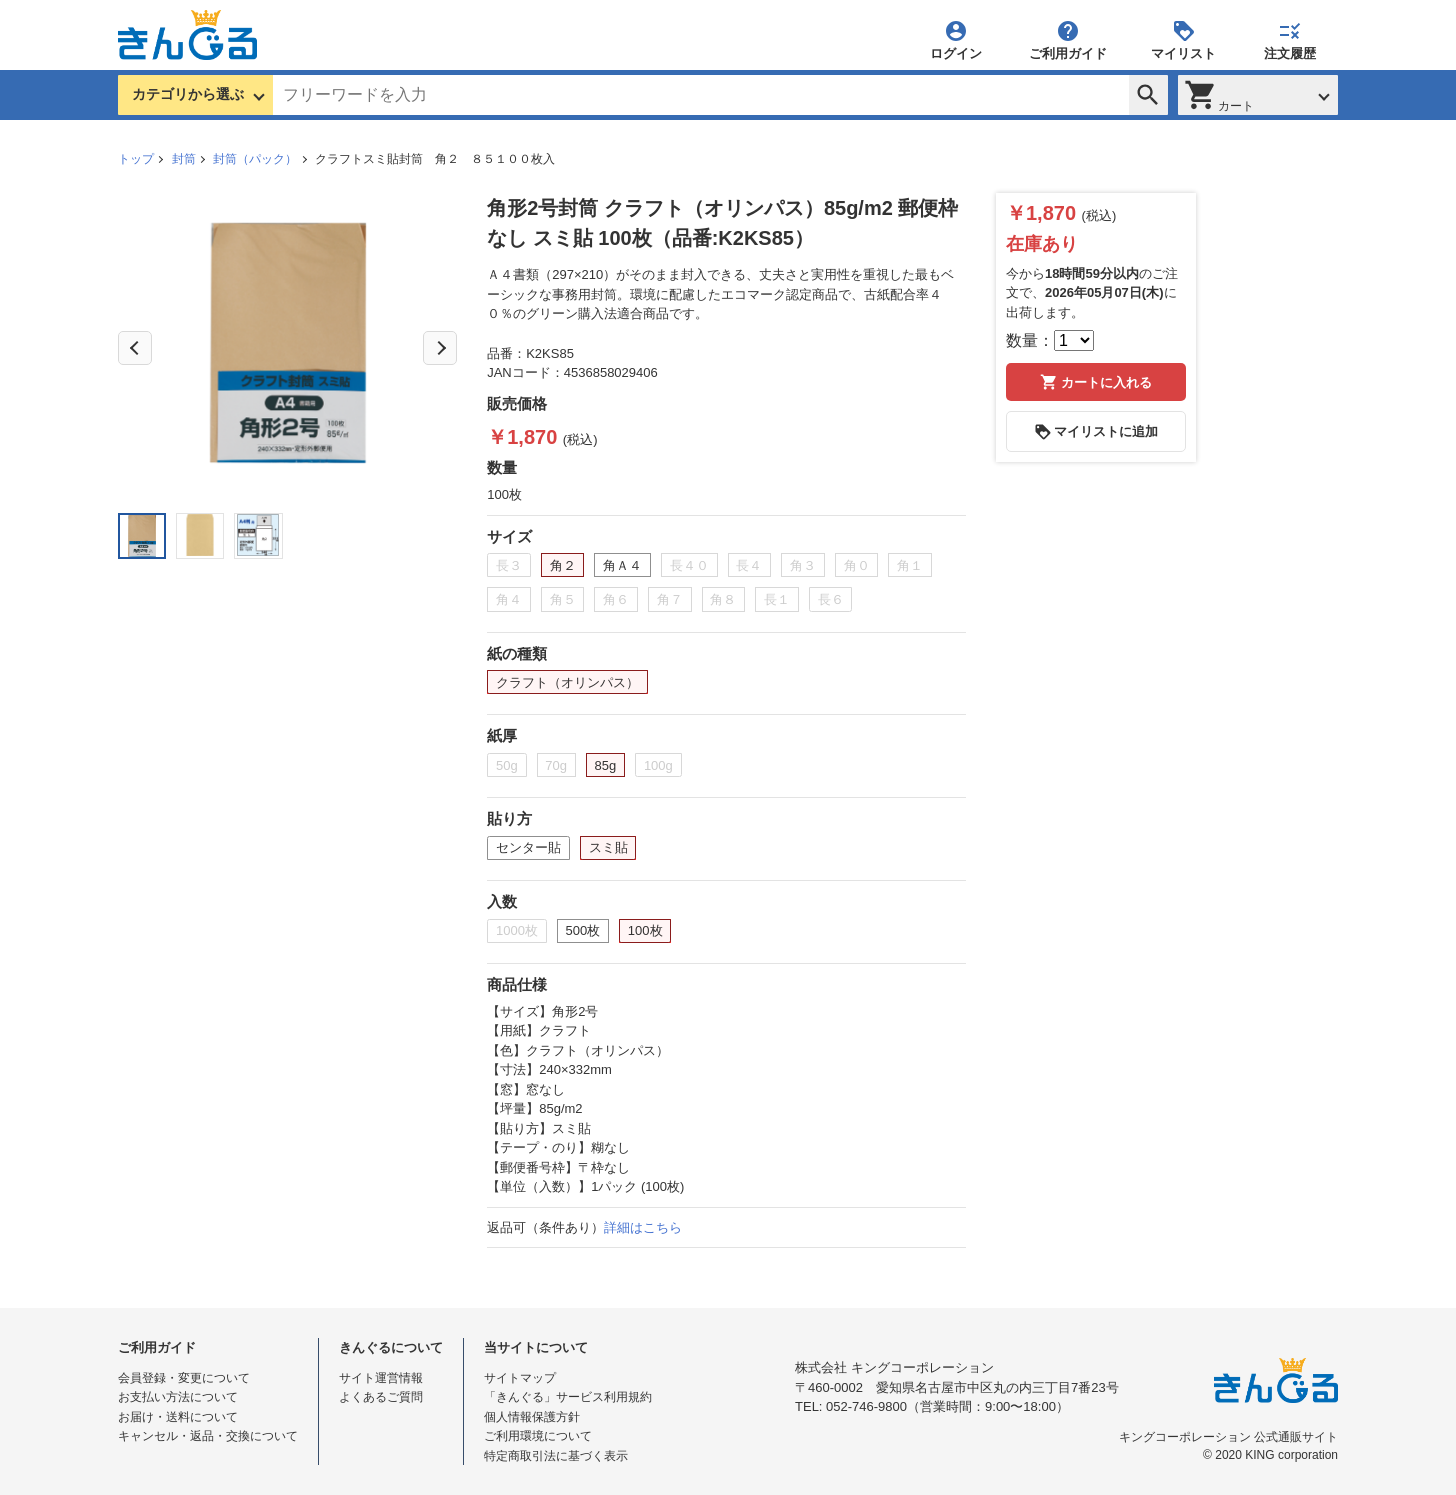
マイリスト (1183, 39)
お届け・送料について (178, 1417)
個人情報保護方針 (532, 1417)
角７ (670, 599)
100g (658, 765)
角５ (563, 599)
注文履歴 (1290, 39)
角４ (509, 599)
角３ (803, 565)
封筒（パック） (255, 159)
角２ (563, 565)
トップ (136, 159)
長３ (509, 565)
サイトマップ (520, 1378)
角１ (910, 565)
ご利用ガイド (1068, 39)
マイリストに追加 (1096, 432)
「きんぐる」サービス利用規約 (568, 1397)
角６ (616, 599)
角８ (723, 599)
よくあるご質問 (381, 1397)
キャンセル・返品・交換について (208, 1436)
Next (440, 348)
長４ (749, 565)
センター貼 (528, 847)
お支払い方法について (178, 1397)
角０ (857, 565)
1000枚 (517, 930)
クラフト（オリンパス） (567, 682)
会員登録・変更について (184, 1378)
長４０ (689, 565)
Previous (135, 348)
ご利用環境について (538, 1436)
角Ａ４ (622, 565)
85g (606, 765)
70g (556, 765)
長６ (831, 599)
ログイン (956, 39)
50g (507, 765)
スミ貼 (608, 847)
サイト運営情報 (381, 1378)
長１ (777, 599)
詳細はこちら (643, 1227)
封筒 (184, 159)
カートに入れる (1096, 382)
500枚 (583, 930)
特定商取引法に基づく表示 (556, 1456)
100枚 (645, 930)
